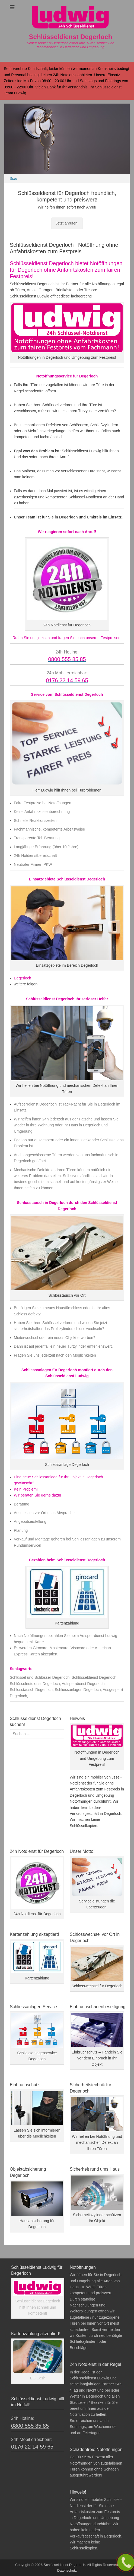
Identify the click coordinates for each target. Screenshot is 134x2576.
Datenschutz (67, 2570)
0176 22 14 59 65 (32, 2447)
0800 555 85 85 (30, 2426)
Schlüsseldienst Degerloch (70, 36)
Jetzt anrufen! (67, 223)
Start (13, 179)
